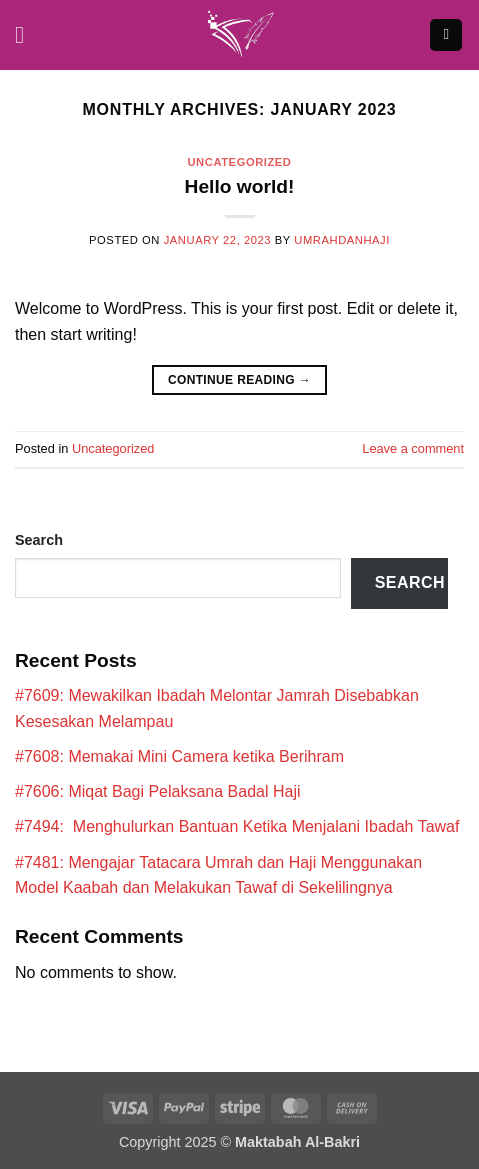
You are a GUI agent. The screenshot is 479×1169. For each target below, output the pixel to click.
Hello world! (240, 186)
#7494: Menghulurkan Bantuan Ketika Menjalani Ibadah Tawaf (237, 826)
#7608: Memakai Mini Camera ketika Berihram (179, 756)
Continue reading (239, 380)
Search (39, 540)
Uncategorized (239, 162)
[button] (27, 34)
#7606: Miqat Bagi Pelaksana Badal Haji (158, 791)
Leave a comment (413, 448)
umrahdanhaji (342, 240)
